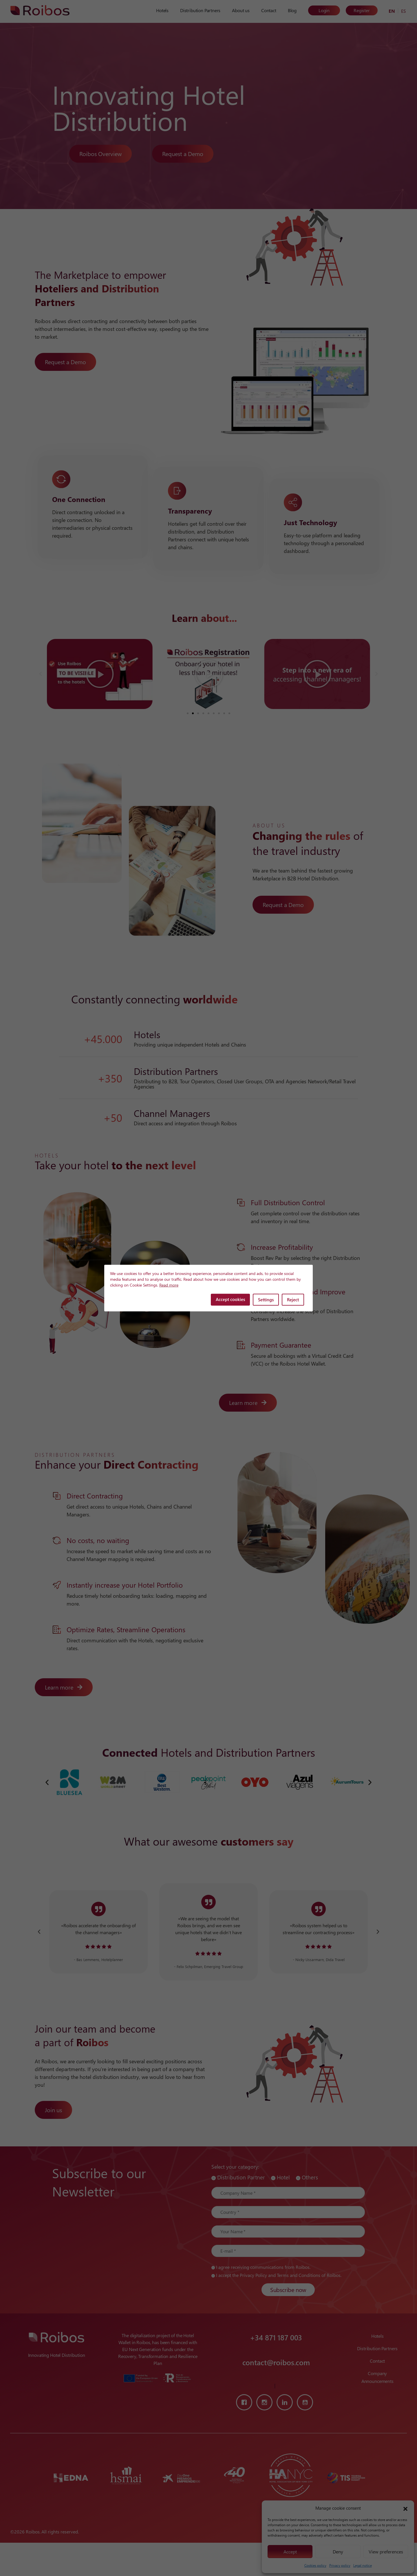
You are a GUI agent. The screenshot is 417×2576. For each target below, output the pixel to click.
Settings (266, 1299)
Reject (293, 1299)
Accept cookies (230, 1299)
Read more (168, 1285)
